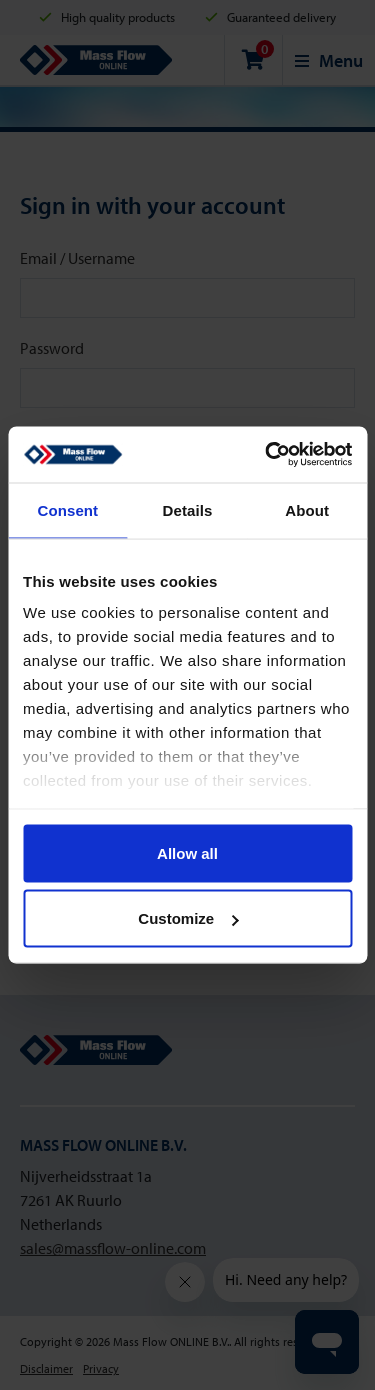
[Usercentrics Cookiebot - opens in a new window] (267, 455)
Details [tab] (188, 509)
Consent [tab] (67, 509)
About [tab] (307, 509)
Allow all (187, 852)
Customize (188, 918)
